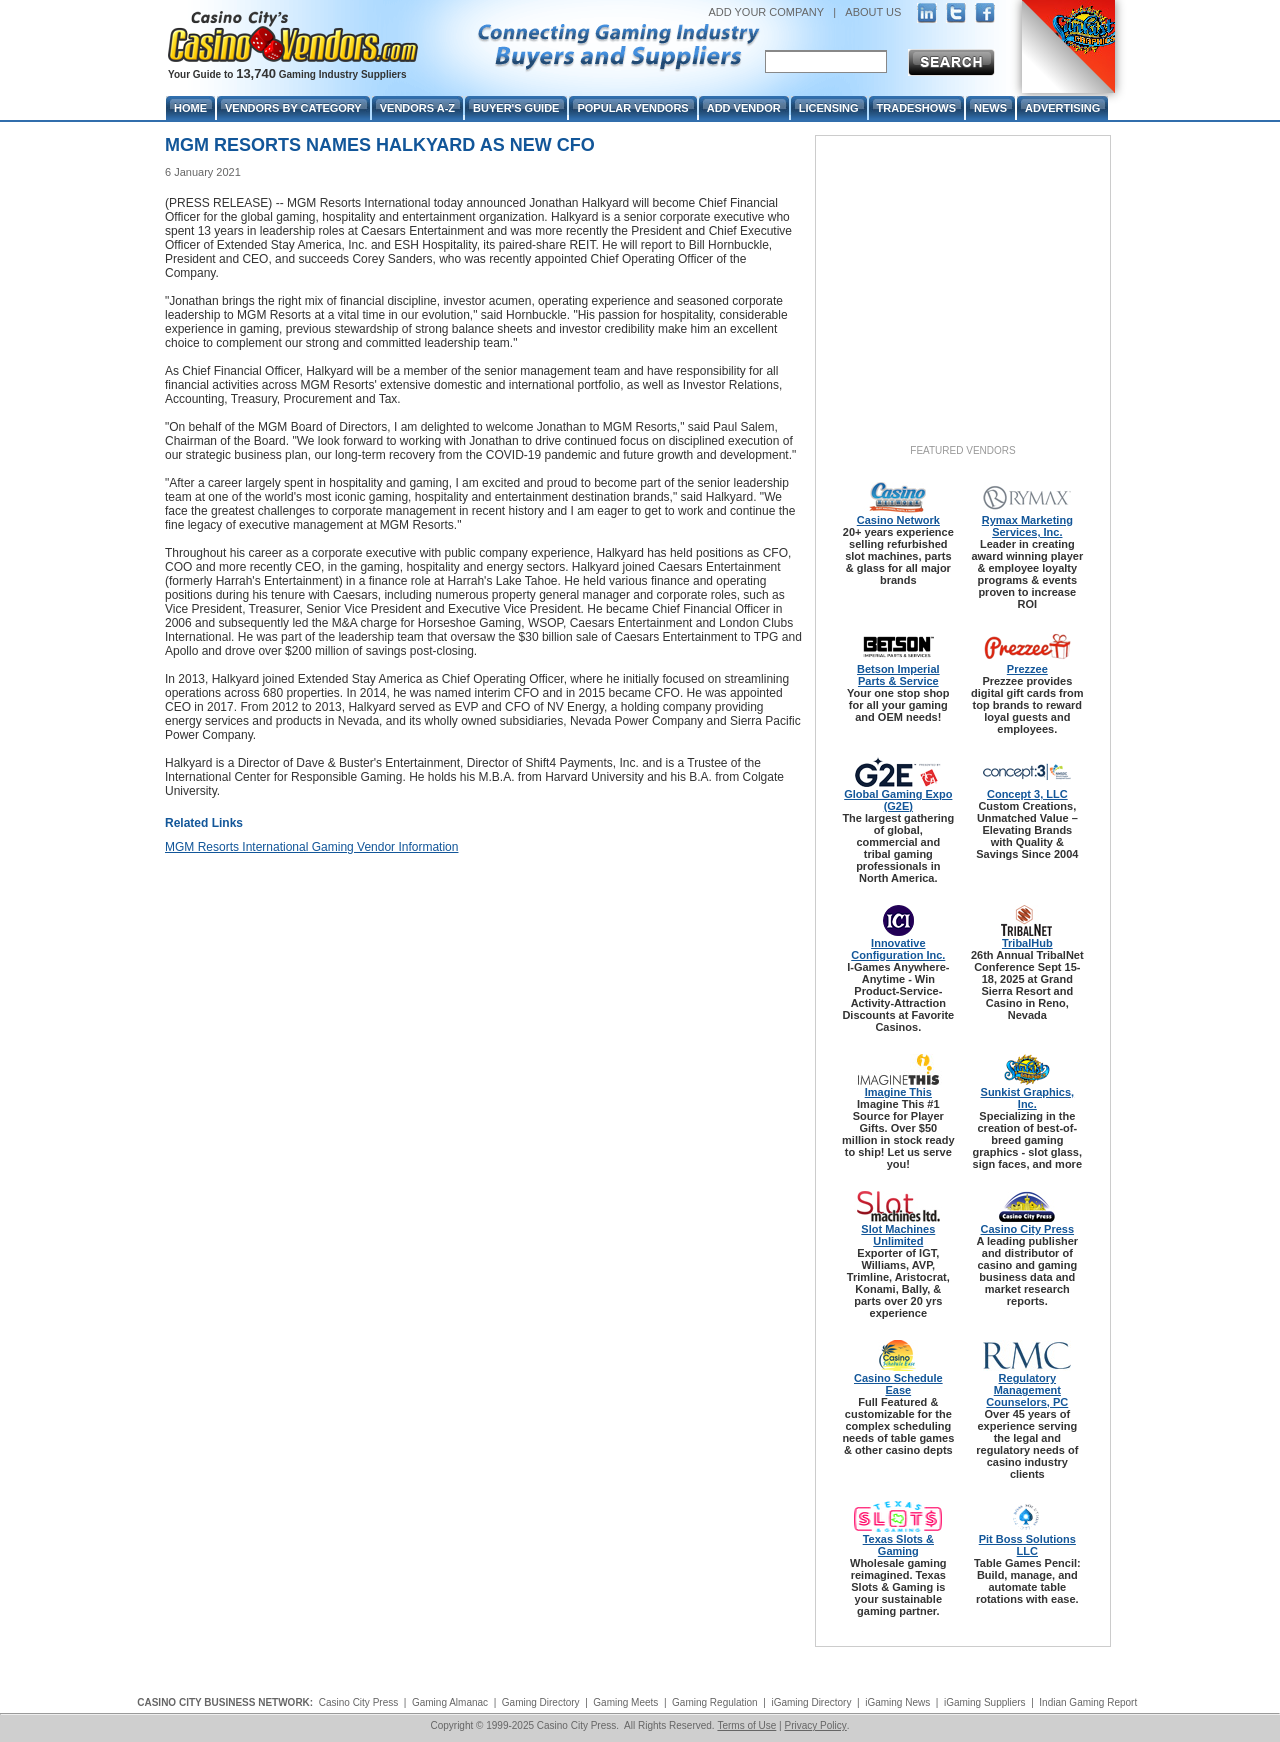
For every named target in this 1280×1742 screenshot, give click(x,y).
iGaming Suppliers (985, 1702)
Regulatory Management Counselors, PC (1027, 1390)
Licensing (829, 108)
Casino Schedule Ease (898, 1384)
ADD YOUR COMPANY (766, 12)
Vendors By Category (293, 108)
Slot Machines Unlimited (898, 1235)
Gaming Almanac (450, 1702)
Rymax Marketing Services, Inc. (1027, 526)
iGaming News (897, 1702)
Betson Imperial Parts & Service (898, 675)
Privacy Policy (815, 1725)
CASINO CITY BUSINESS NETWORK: (225, 1702)
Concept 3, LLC (1027, 794)
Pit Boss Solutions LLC (1027, 1545)
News (990, 108)
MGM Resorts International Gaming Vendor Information (311, 847)
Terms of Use (746, 1725)
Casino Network (898, 520)
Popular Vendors (632, 108)
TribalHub (1027, 943)
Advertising (1062, 108)
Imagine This (898, 1092)
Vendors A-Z (417, 108)
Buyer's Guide (516, 108)
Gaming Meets (625, 1702)
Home (190, 108)
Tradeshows (916, 108)
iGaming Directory (811, 1702)
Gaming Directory (541, 1702)
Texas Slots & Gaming (898, 1545)
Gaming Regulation (715, 1702)
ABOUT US (873, 12)
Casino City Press (1028, 1229)
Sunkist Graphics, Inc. (1028, 1098)
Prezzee (1027, 669)
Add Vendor (744, 108)
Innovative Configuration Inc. (898, 949)
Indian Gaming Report (1088, 1702)
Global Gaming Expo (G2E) (898, 800)
